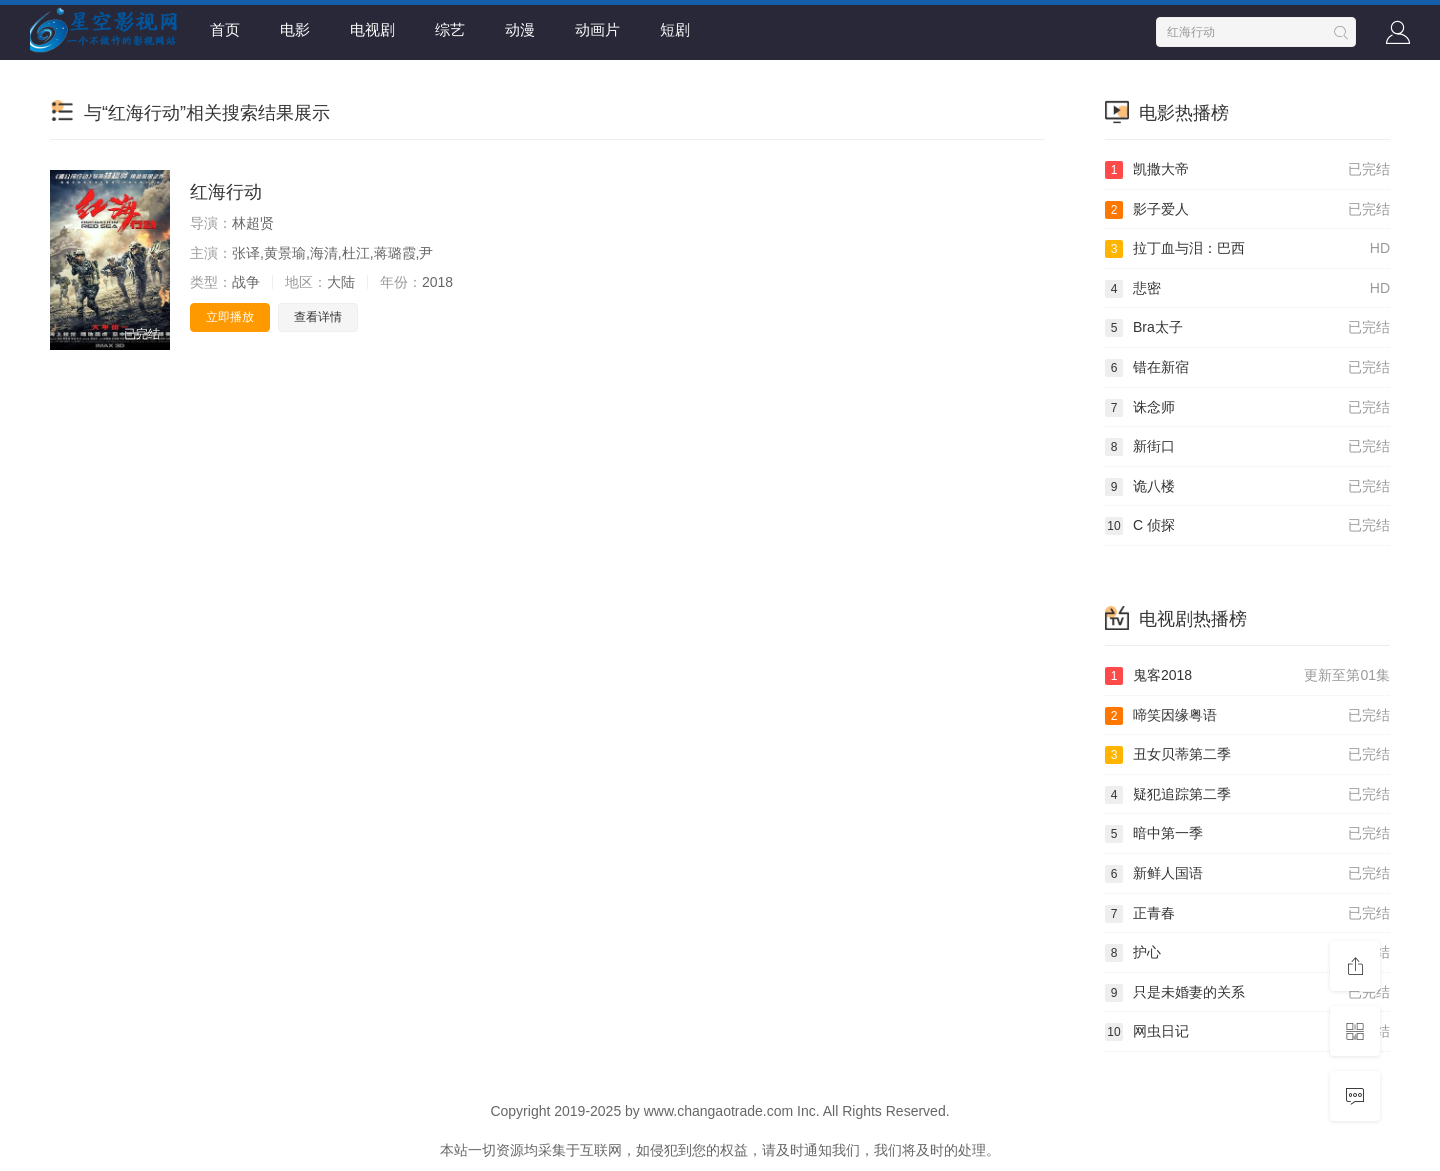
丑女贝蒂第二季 (1247, 755)
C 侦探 (1247, 526)
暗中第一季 (1247, 834)
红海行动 (226, 192)
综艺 (450, 29)
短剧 (675, 29)
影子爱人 (1247, 210)
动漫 (520, 29)
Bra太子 (1247, 328)
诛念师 (1247, 408)
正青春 (1247, 914)
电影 (295, 29)
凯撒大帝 (1247, 170)
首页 (225, 29)
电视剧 (372, 29)
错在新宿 (1247, 368)
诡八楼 (1247, 487)
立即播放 (230, 317)
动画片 (597, 29)
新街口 (1247, 447)
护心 (1247, 953)
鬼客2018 (1247, 676)
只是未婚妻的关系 (1247, 993)
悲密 (1247, 289)
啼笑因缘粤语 (1247, 716)
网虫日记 (1247, 1032)
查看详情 (318, 317)
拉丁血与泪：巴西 (1247, 249)
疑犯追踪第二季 (1247, 795)
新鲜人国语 (1247, 874)
